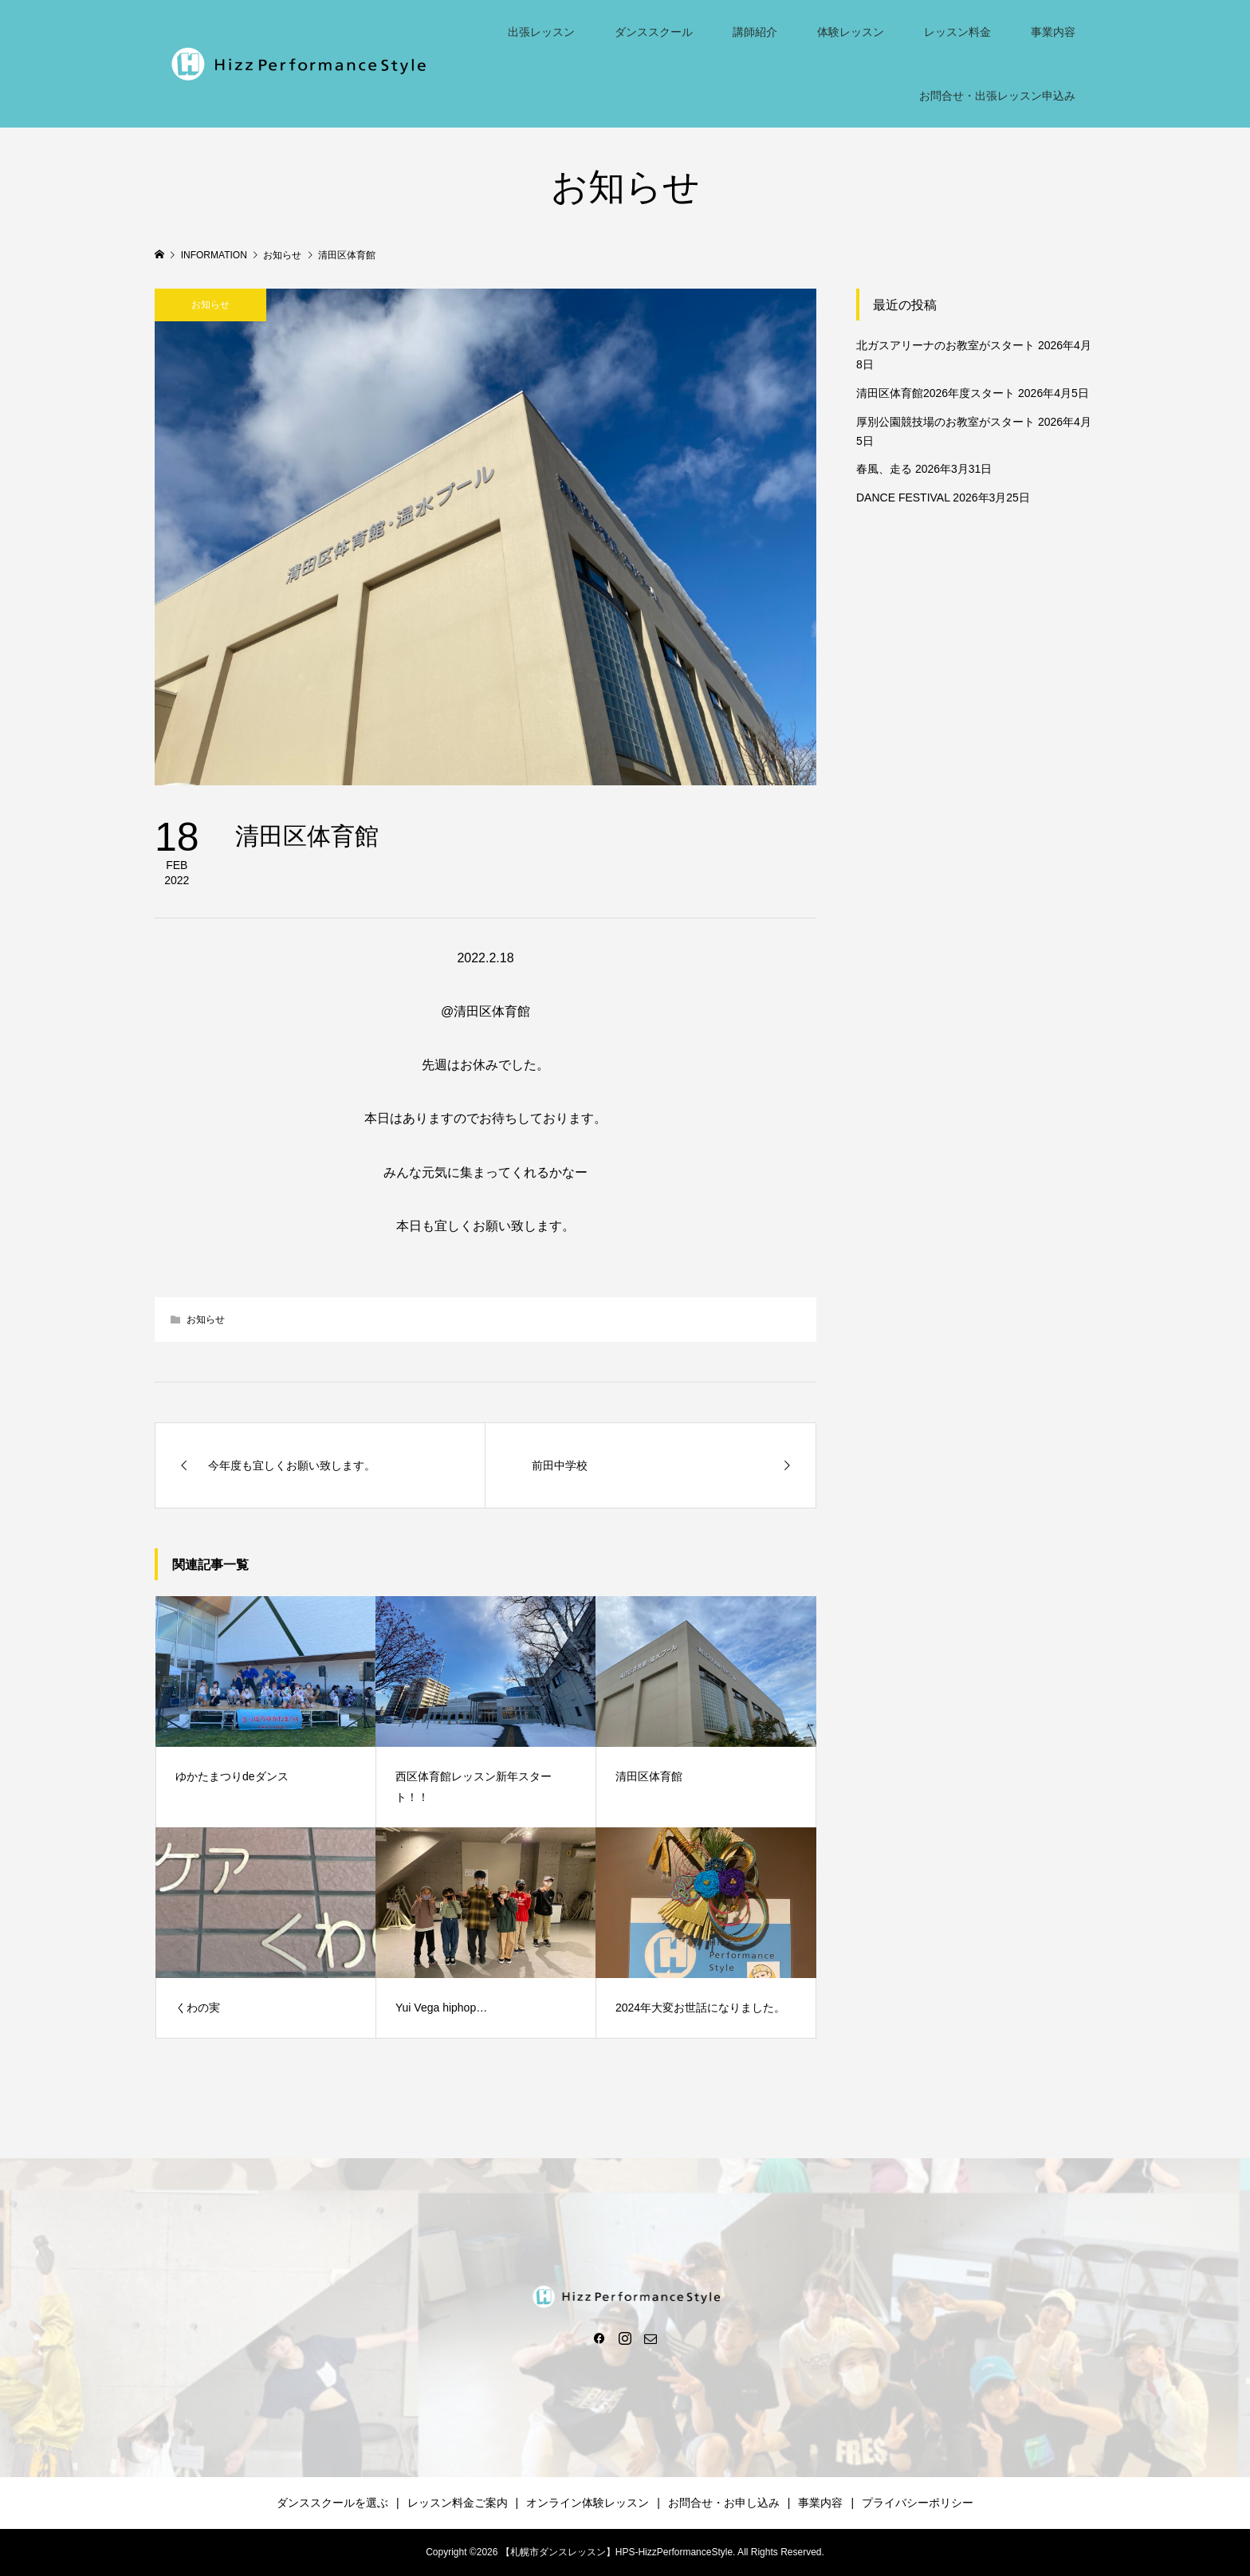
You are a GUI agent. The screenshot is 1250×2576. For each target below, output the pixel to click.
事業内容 (1053, 32)
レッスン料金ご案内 (457, 2502)
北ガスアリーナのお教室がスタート (945, 345)
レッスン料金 (957, 32)
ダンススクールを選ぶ (332, 2502)
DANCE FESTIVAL (902, 497)
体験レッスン (850, 32)
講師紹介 (755, 32)
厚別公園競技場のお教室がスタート (945, 421)
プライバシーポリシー (917, 2502)
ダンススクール (654, 32)
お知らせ (210, 304)
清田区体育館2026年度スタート (935, 393)
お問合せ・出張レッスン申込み (997, 95)
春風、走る (884, 468)
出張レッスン (541, 32)
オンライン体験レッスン (587, 2502)
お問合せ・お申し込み (724, 2502)
